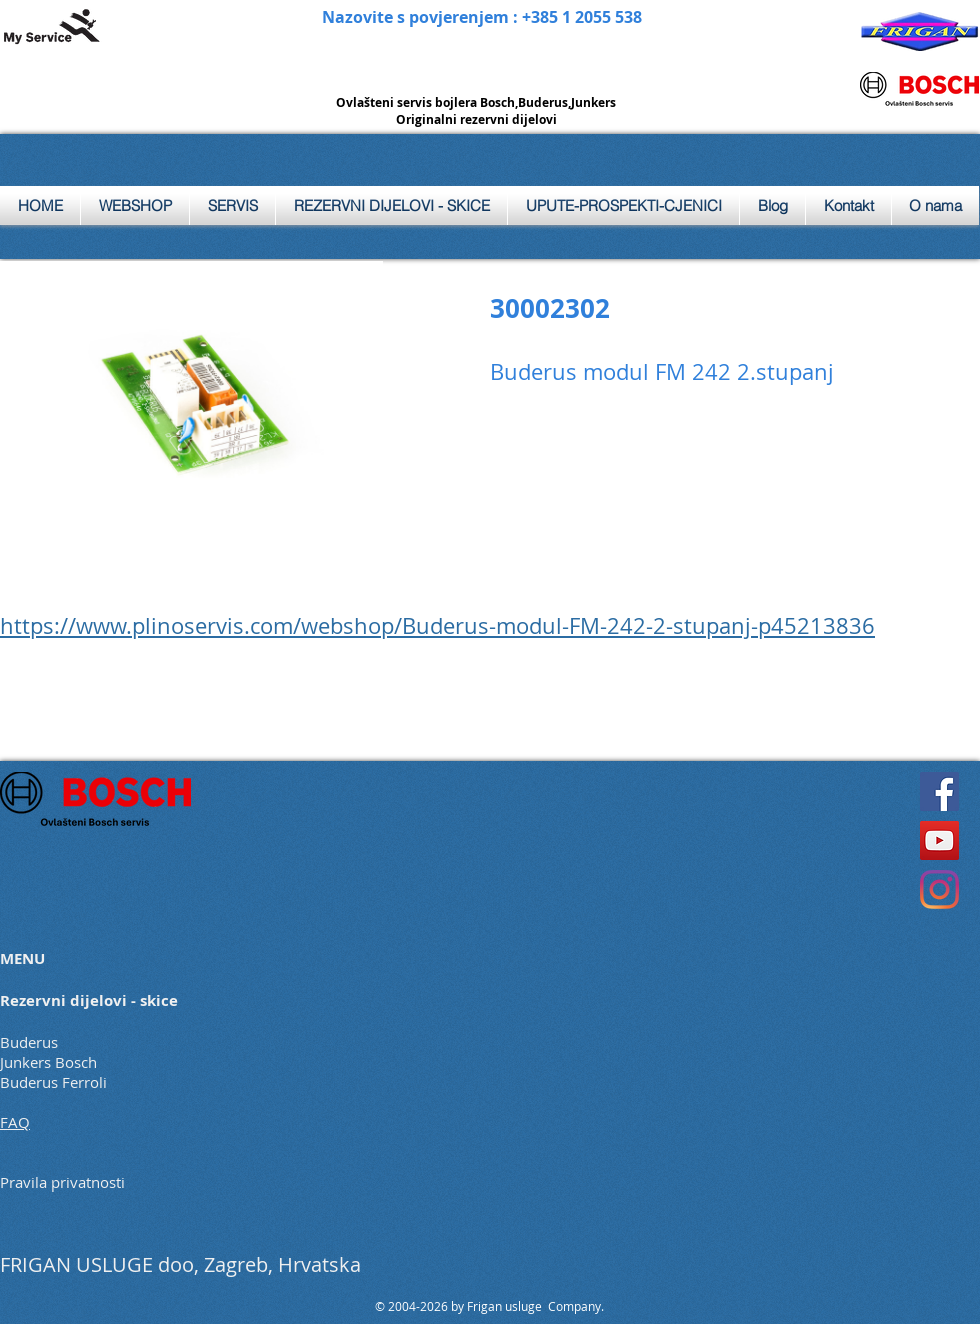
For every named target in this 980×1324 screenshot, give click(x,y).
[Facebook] (939, 791)
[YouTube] (939, 840)
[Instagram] (939, 889)
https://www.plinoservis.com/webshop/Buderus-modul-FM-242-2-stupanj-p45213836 (437, 625)
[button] (232, 205)
